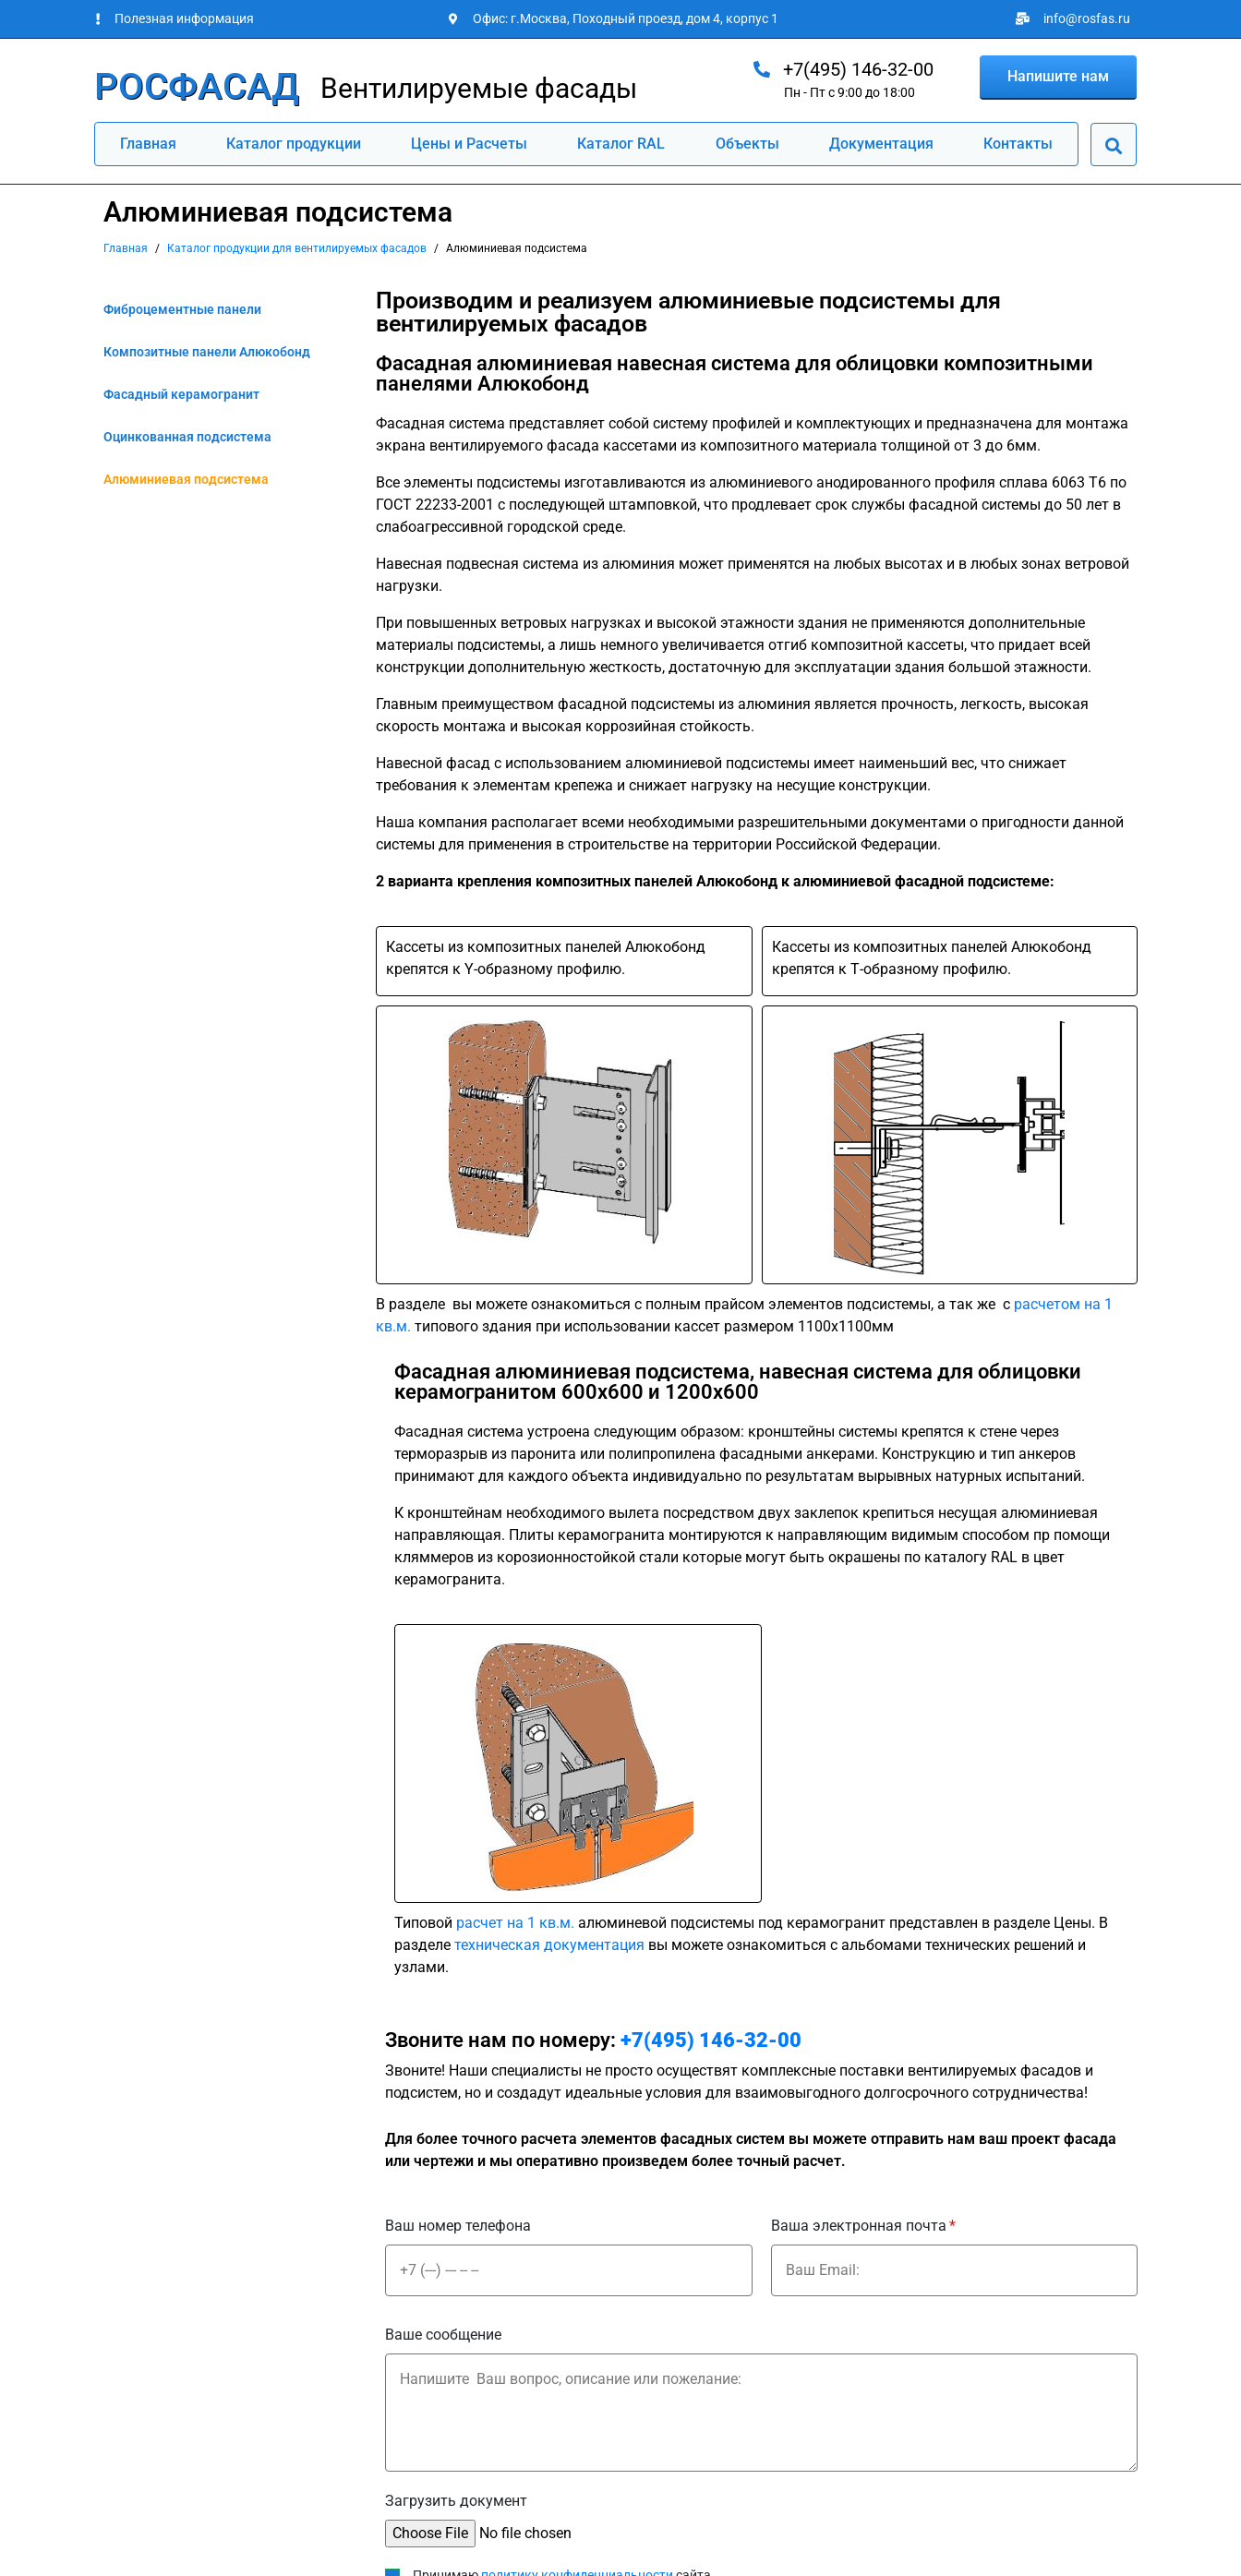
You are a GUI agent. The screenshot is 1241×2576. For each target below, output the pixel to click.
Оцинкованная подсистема (187, 436)
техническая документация (549, 1945)
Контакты (1018, 143)
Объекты (747, 143)
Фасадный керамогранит (181, 394)
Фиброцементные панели (182, 309)
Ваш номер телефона (458, 2225)
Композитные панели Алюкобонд (206, 351)
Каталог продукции (293, 143)
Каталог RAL (621, 143)
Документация (881, 143)
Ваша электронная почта (858, 2225)
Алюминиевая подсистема (186, 479)
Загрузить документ (456, 2501)
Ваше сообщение (443, 2334)
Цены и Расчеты (469, 143)
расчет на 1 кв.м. (515, 1923)
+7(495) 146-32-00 (710, 2040)
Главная (148, 143)
